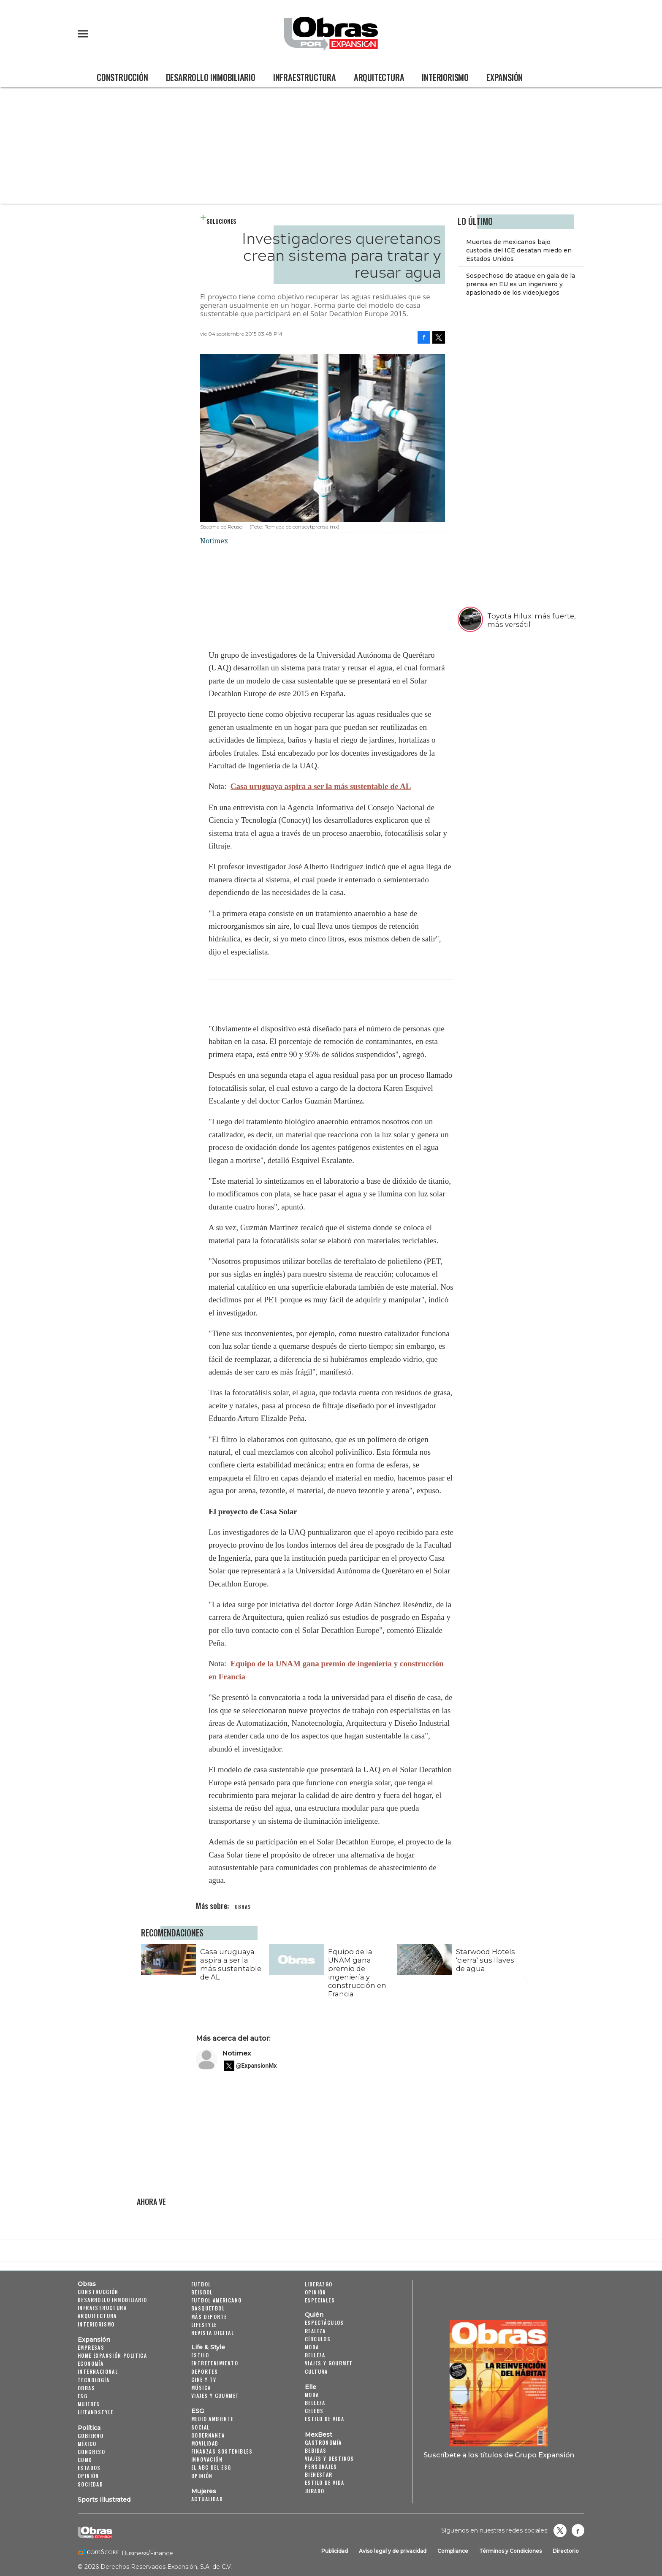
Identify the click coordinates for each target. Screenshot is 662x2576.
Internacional (98, 2371)
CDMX (85, 2459)
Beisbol (202, 2292)
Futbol (201, 2284)
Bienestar (319, 2474)
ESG (82, 2396)
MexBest (318, 2434)
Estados (89, 2467)
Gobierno (90, 2435)
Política (89, 2428)
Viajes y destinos (329, 2458)
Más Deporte (209, 2316)
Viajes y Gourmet (215, 2395)
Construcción (122, 77)
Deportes (204, 2371)
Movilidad (205, 2443)
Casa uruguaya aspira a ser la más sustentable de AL (321, 786)
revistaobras (559, 2530)
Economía (90, 2363)
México (87, 2443)
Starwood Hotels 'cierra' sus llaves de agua (485, 1960)
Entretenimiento (214, 2363)
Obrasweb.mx (578, 2530)
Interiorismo (445, 77)
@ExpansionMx (256, 2065)
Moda (312, 2347)
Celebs (314, 2410)
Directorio (566, 2551)
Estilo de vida (325, 2418)
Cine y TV (204, 2379)
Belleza (315, 2355)
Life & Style (208, 2347)
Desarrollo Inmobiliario (210, 77)
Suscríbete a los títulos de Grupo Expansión (498, 2455)
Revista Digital (212, 2332)
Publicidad (334, 2551)
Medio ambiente (212, 2418)
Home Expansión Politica (112, 2355)
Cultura (316, 2371)
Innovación (206, 2459)
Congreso (91, 2451)
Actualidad (207, 2499)
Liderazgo (319, 2284)
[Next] (524, 1957)
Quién (314, 2314)
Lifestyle (204, 2324)
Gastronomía (323, 2442)
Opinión (88, 2475)
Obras (87, 2284)
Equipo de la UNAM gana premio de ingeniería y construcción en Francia (357, 1972)
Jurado (314, 2491)
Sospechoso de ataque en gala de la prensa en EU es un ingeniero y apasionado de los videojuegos (520, 284)
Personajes (321, 2466)
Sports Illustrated (104, 2499)
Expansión (504, 77)
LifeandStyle (96, 2412)
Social (200, 2427)
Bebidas (316, 2450)
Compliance (452, 2551)
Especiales (320, 2300)
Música (201, 2387)
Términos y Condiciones (510, 2551)
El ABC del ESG (211, 2467)
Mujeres (89, 2404)
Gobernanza (208, 2435)
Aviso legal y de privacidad (392, 2551)
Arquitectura (379, 77)
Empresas (91, 2347)
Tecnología (93, 2379)
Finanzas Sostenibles (221, 2451)
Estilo (200, 2355)
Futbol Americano (216, 2300)
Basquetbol (208, 2308)
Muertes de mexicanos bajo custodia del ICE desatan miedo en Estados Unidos (519, 250)
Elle (310, 2387)
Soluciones (221, 221)
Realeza (315, 2331)
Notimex (236, 2053)
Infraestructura (304, 77)
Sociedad (90, 2484)
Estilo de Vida (325, 2482)
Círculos (318, 2339)
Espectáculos (324, 2322)
